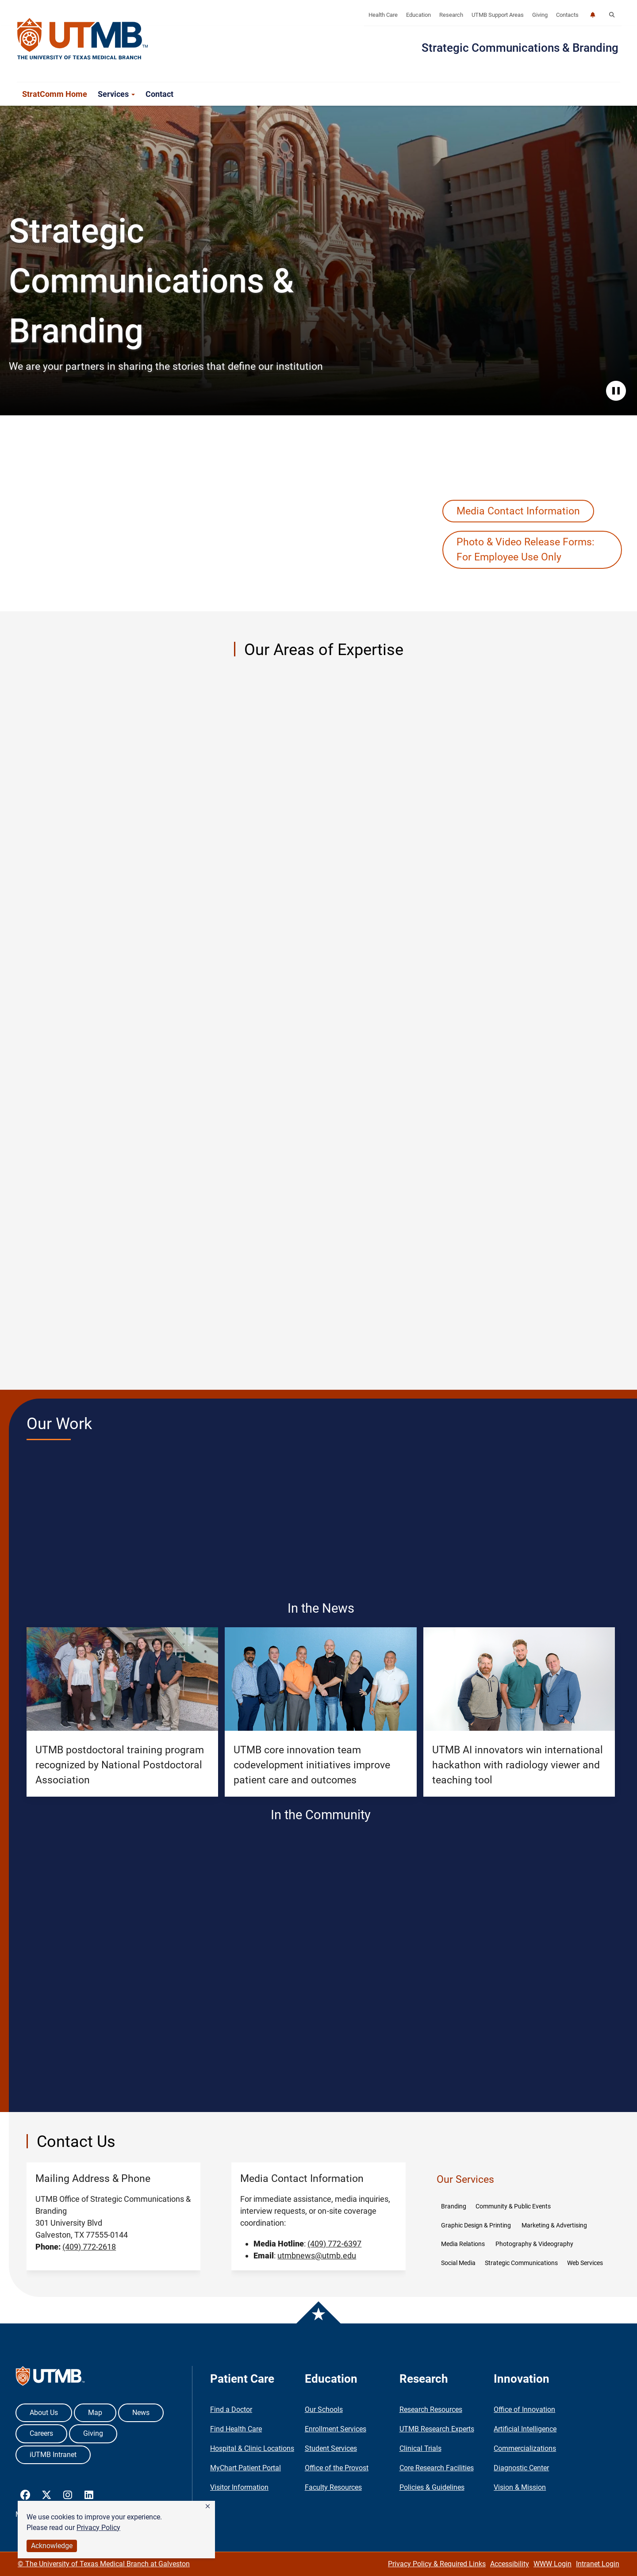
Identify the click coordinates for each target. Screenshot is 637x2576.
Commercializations (525, 2448)
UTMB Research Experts (436, 2429)
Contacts (567, 15)
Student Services (331, 2448)
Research (451, 15)
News (141, 2412)
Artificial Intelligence (525, 2429)
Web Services (585, 2263)
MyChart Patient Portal (245, 2468)
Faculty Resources (333, 2487)
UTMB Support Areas (498, 15)
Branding (453, 2206)
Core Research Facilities (436, 2468)
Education (418, 15)
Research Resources (430, 2409)
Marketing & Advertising (555, 2225)
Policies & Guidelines (431, 2487)
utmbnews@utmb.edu (316, 2255)
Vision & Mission (520, 2487)
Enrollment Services (335, 2429)
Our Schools (324, 2409)
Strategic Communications (521, 2263)
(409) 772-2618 (89, 2246)
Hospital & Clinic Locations (252, 2448)
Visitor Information (239, 2487)
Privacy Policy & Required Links (437, 2564)
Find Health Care (236, 2429)
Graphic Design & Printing (476, 2225)
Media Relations (463, 2244)
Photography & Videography (534, 2244)
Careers (41, 2433)
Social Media (458, 2263)
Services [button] (116, 94)
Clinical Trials (420, 2448)
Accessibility (509, 2564)
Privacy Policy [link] (98, 2527)
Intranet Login (597, 2564)
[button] (208, 2506)
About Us (44, 2412)
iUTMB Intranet (53, 2454)
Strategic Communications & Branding (520, 47)
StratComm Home (54, 94)
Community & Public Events (514, 2206)
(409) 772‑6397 (334, 2243)
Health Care (383, 15)
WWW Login (552, 2564)
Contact (159, 94)
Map (95, 2412)
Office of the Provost (336, 2468)
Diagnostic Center (521, 2468)
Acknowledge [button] (52, 2546)
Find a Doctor (231, 2409)
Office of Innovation (524, 2409)
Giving (540, 15)
